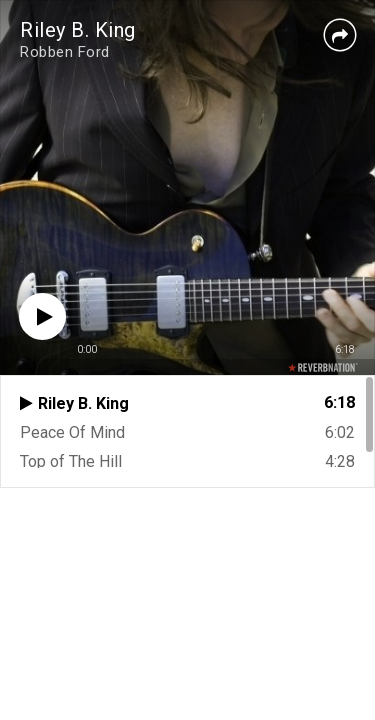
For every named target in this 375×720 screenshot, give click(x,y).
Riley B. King (78, 30)
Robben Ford (65, 52)
